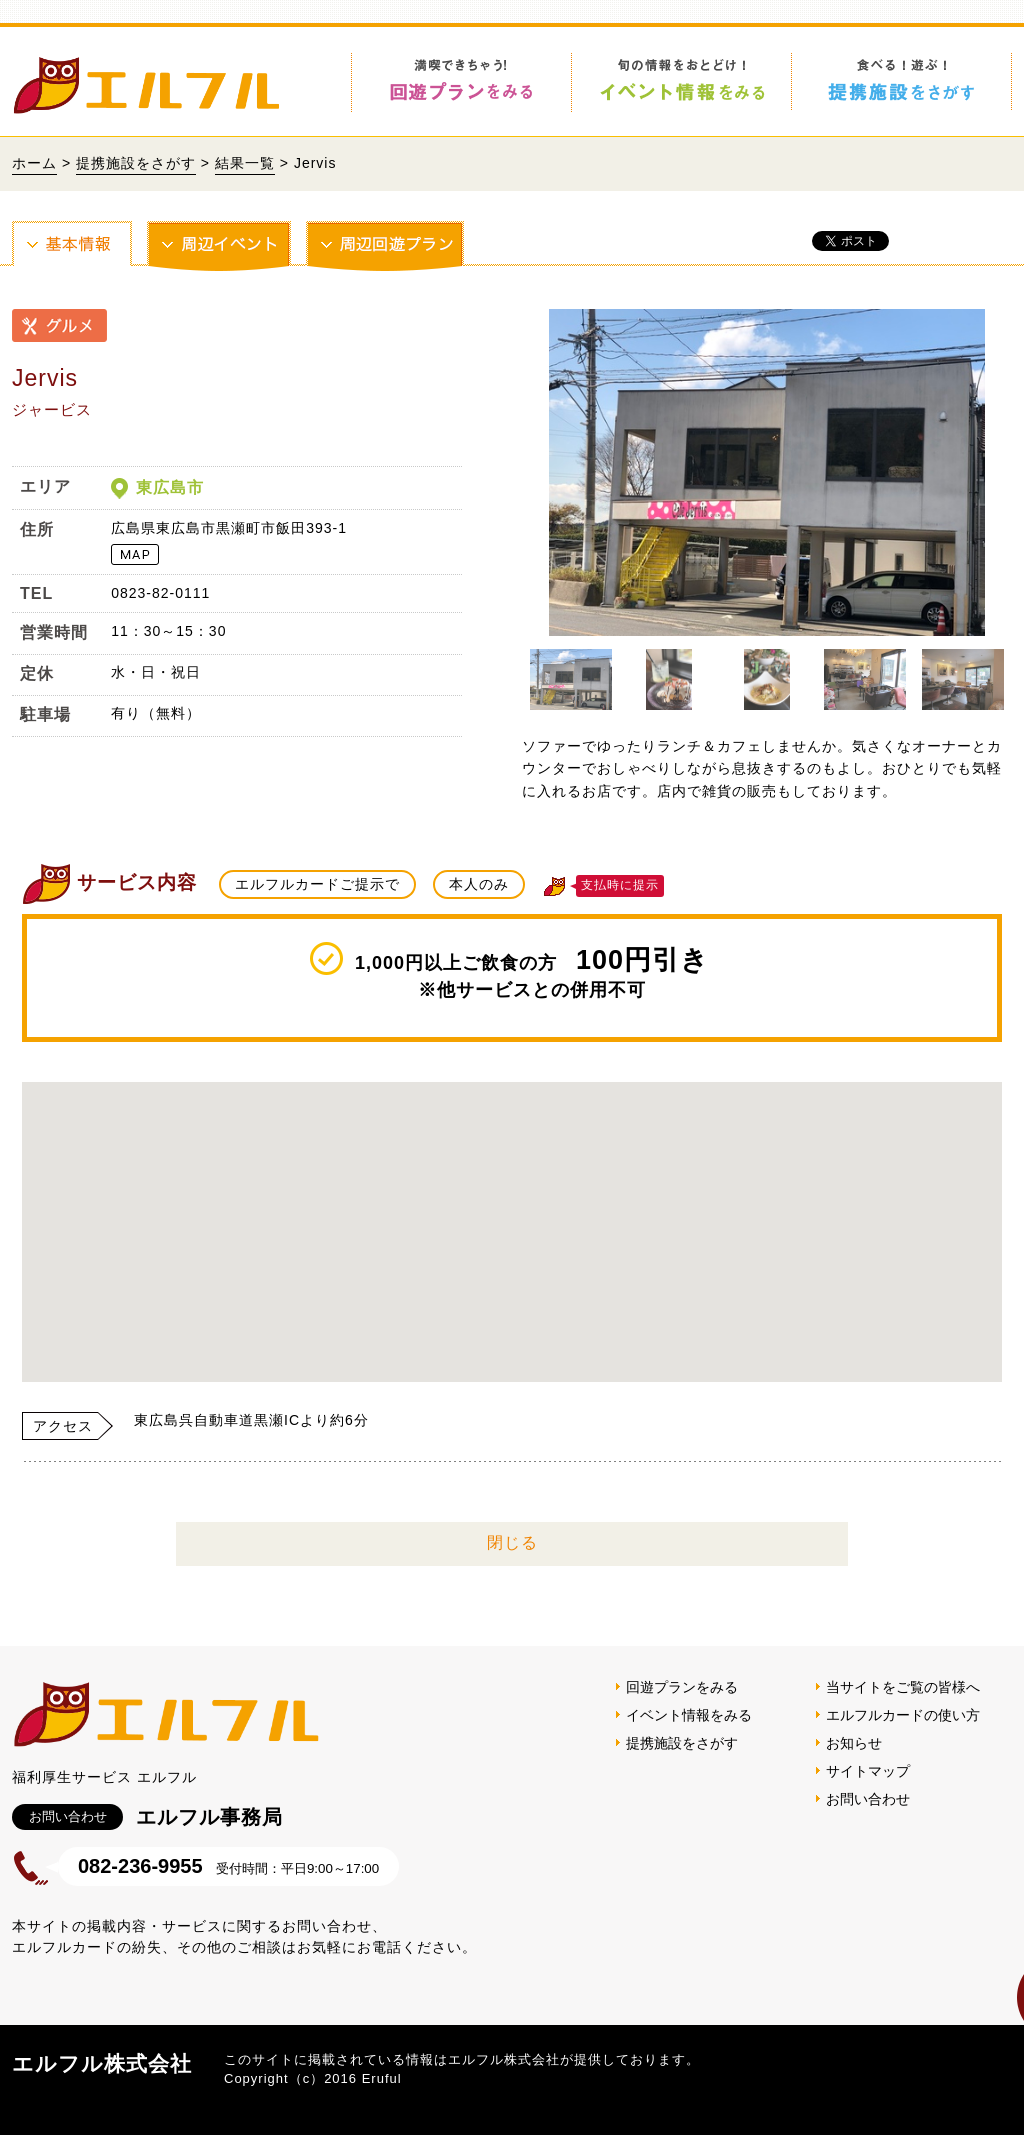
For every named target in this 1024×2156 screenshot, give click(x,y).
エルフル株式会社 (102, 2084)
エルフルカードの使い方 (903, 1736)
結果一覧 (245, 163)
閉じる (512, 1563)
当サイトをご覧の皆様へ (903, 1708)
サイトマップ (868, 1792)
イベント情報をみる (689, 1736)
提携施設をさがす (136, 163)
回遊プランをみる (682, 1708)
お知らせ (854, 1764)
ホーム (34, 163)
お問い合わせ (868, 1820)
